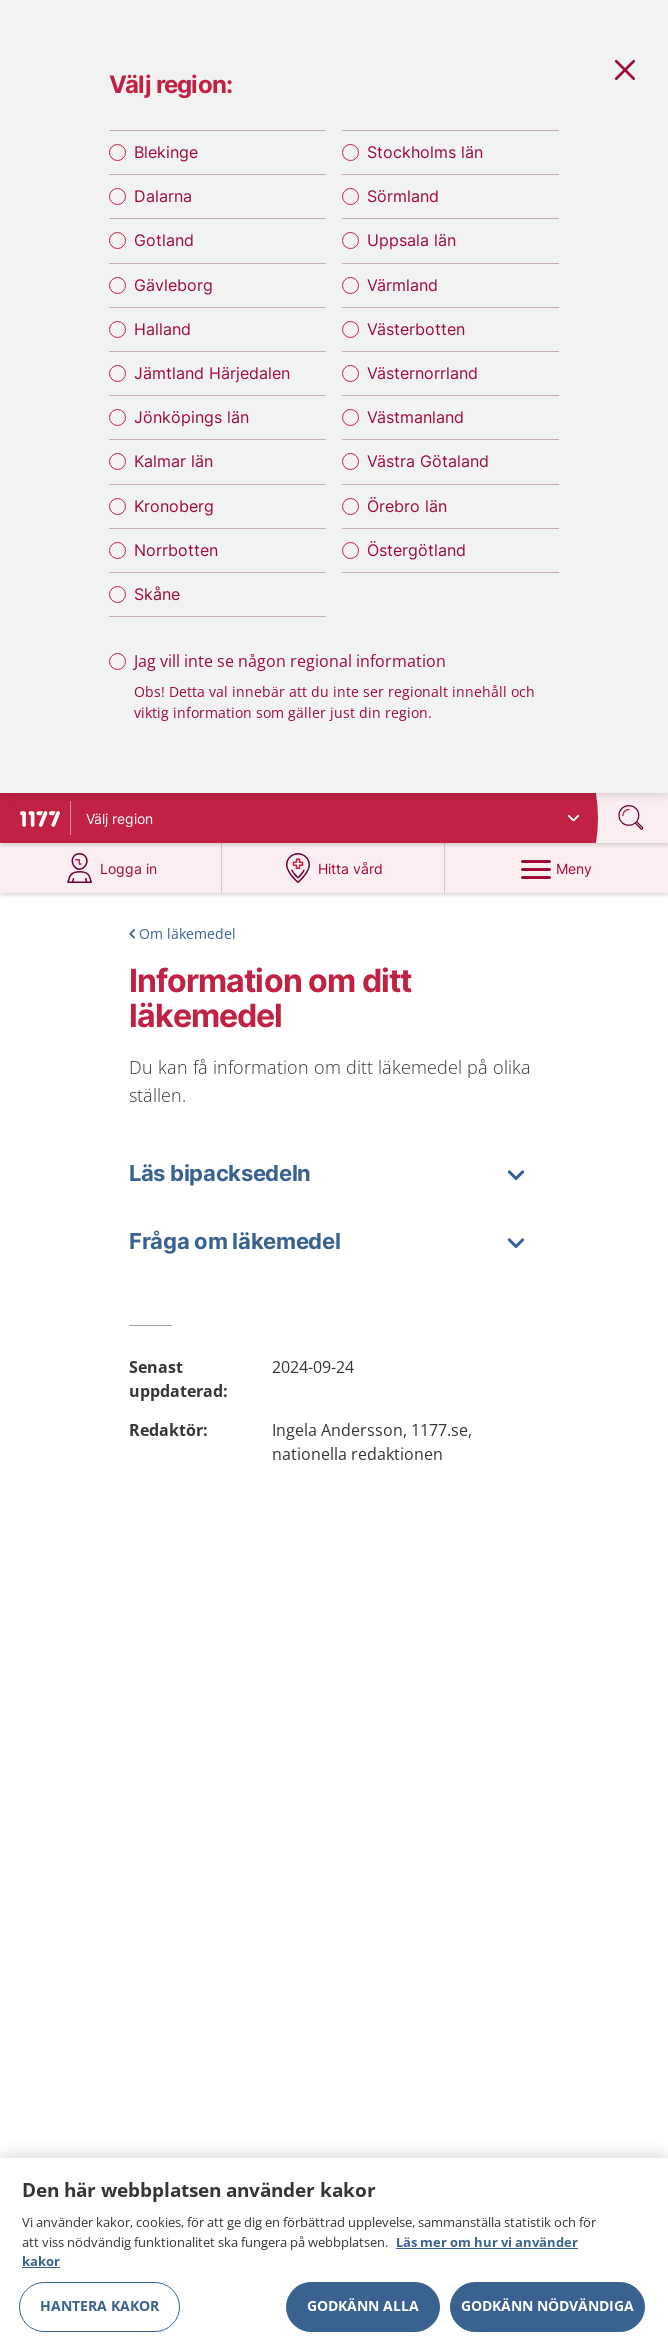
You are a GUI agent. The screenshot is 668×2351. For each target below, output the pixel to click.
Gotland (164, 240)
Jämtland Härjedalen (212, 373)
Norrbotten (176, 550)
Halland (162, 329)
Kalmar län (173, 461)
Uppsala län (411, 240)
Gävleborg (173, 285)
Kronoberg (174, 506)
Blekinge (166, 152)
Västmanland (415, 417)
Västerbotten (416, 329)
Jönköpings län (191, 417)
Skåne (157, 594)
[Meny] (556, 868)
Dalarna (163, 196)
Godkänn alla (363, 2312)
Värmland (402, 285)
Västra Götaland (428, 461)
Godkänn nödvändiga (547, 2312)
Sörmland (403, 196)
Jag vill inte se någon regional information (290, 661)
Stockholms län (425, 152)
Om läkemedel (187, 933)
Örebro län (407, 506)
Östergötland (416, 550)
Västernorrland (422, 373)
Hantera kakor (99, 2312)
